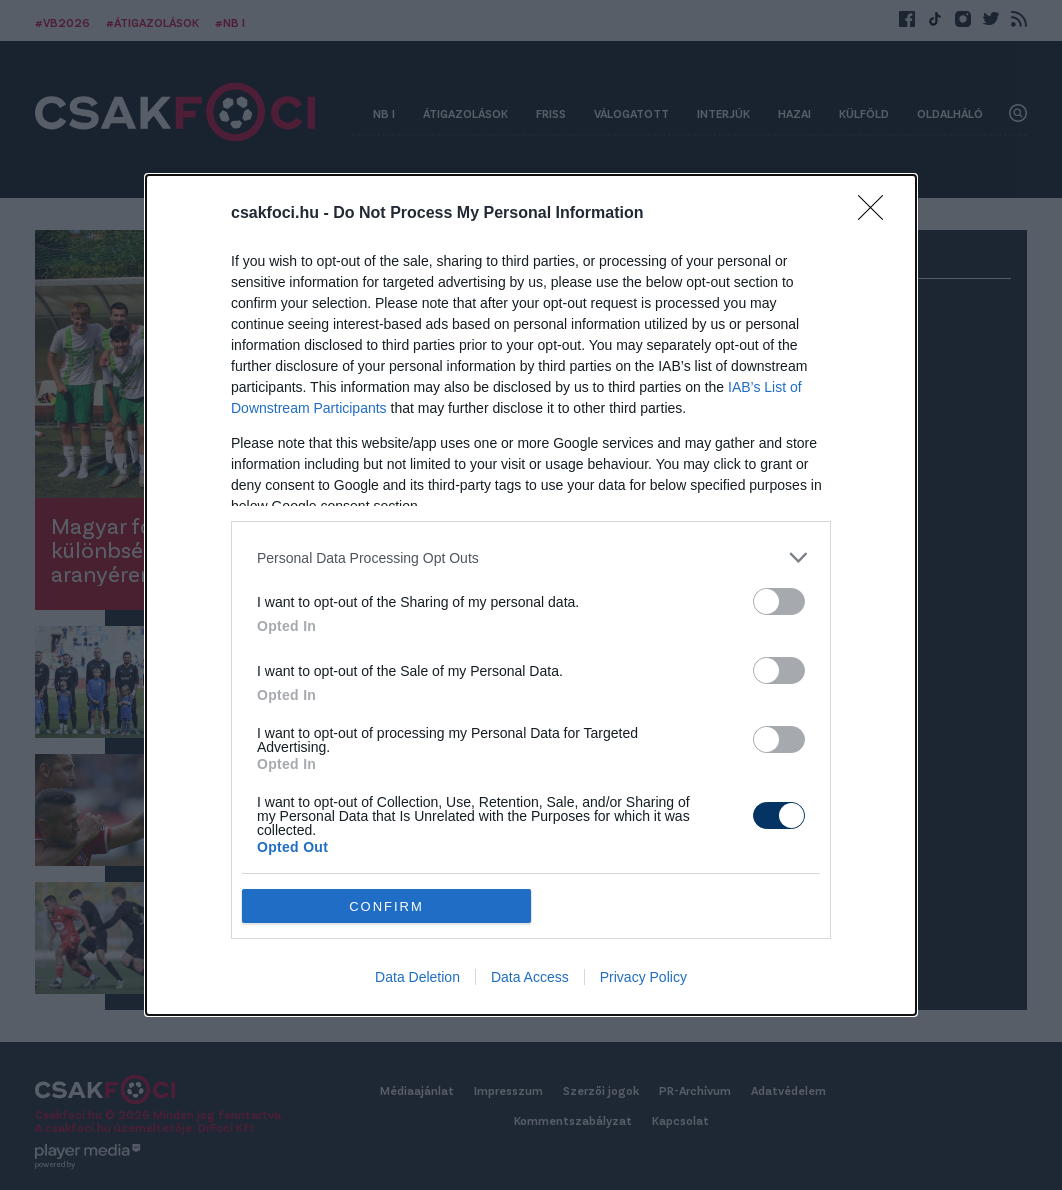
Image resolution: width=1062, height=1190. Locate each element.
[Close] (877, 214)
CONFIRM (386, 906)
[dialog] (531, 595)
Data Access (530, 977)
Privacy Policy (643, 977)
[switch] (779, 601)
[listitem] (531, 557)
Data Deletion (417, 977)
